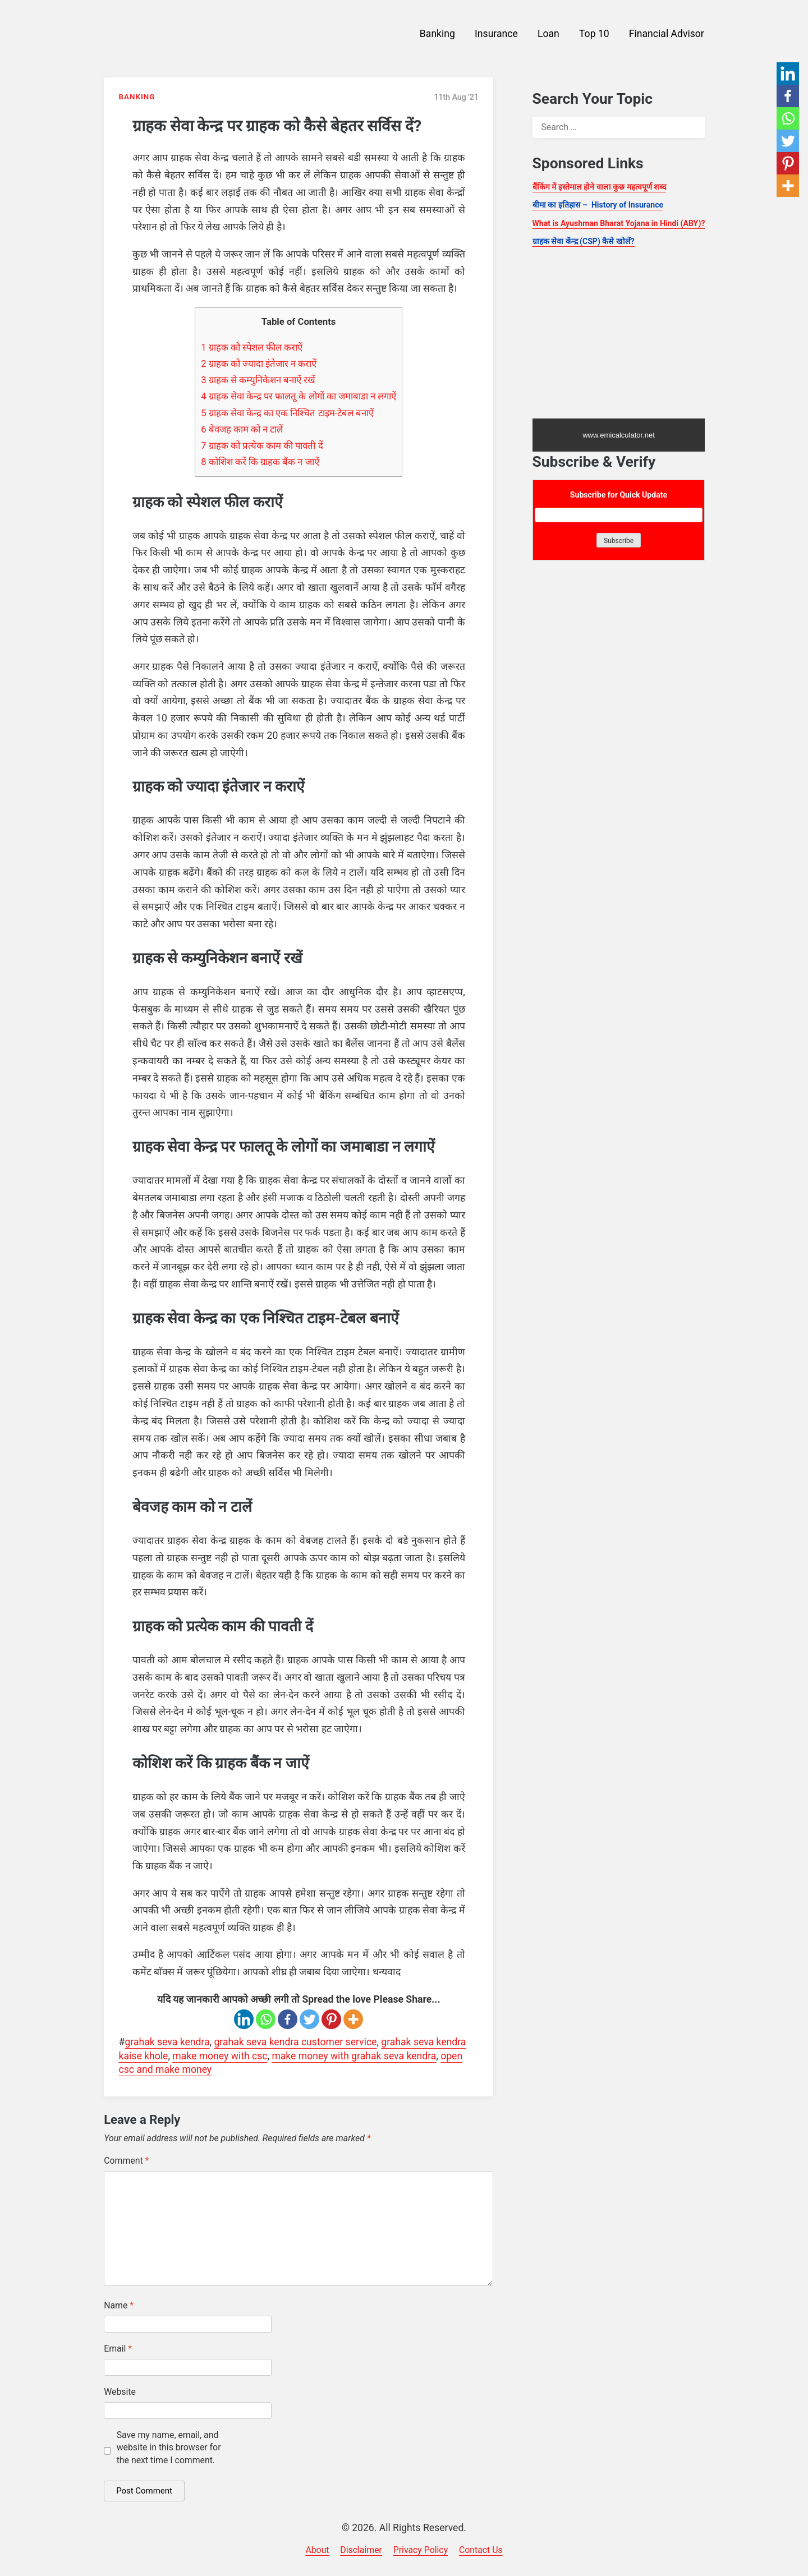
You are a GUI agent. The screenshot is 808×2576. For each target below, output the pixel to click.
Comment (126, 2160)
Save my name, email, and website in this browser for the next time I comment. (169, 2448)
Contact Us (481, 2550)
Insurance (496, 33)
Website (120, 2391)
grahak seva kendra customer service (295, 2042)
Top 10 (594, 33)
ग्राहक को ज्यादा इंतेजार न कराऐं (258, 363)
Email (118, 2348)
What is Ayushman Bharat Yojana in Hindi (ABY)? (618, 223)
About (317, 2550)
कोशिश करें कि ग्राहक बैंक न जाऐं (260, 461)
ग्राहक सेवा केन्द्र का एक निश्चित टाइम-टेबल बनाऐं (287, 412)
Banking (437, 33)
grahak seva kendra (167, 2042)
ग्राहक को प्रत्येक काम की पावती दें (262, 445)
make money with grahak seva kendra (354, 2056)
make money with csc (219, 2056)
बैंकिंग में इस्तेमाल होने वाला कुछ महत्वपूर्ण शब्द (599, 186)
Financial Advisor (666, 33)
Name (119, 2305)
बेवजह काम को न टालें (242, 429)
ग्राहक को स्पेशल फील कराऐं (251, 347)
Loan (548, 33)
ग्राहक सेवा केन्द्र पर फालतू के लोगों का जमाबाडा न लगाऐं (298, 396)
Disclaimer (361, 2550)
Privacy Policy (420, 2550)
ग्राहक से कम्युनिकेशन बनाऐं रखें (258, 379)
